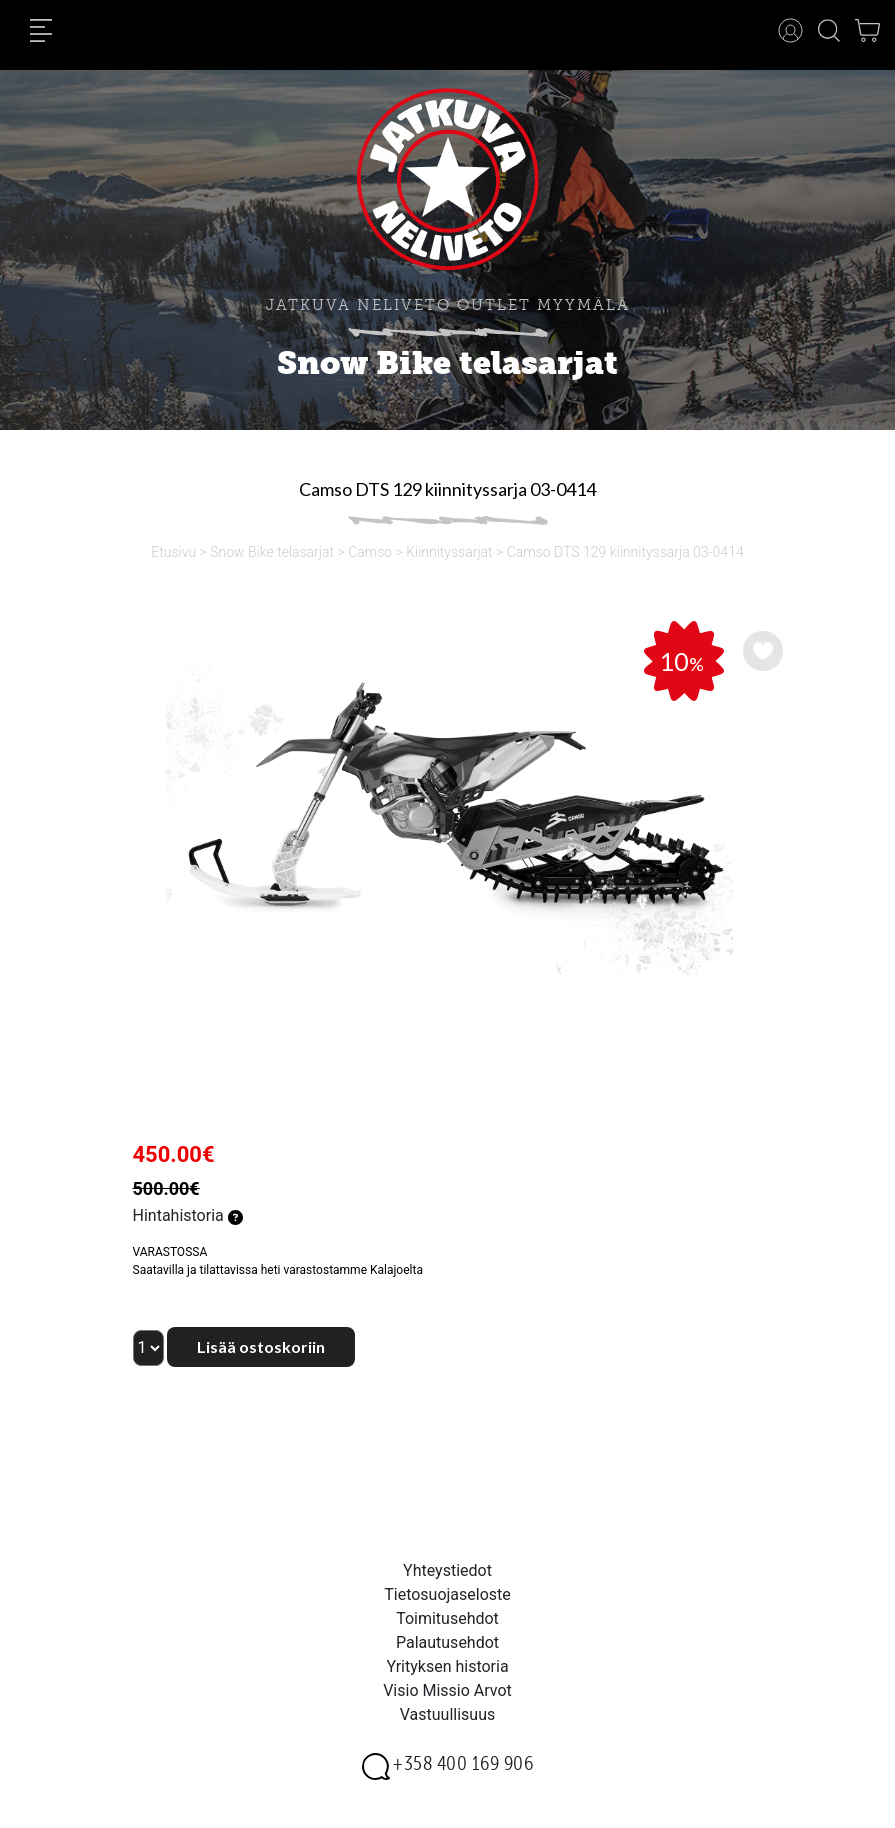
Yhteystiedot (447, 1570)
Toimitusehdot (447, 1618)
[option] (448, 798)
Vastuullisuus (448, 1714)
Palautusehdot (447, 1642)
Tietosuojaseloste (447, 1594)
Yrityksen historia (447, 1666)
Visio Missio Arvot (447, 1690)
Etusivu (173, 552)
